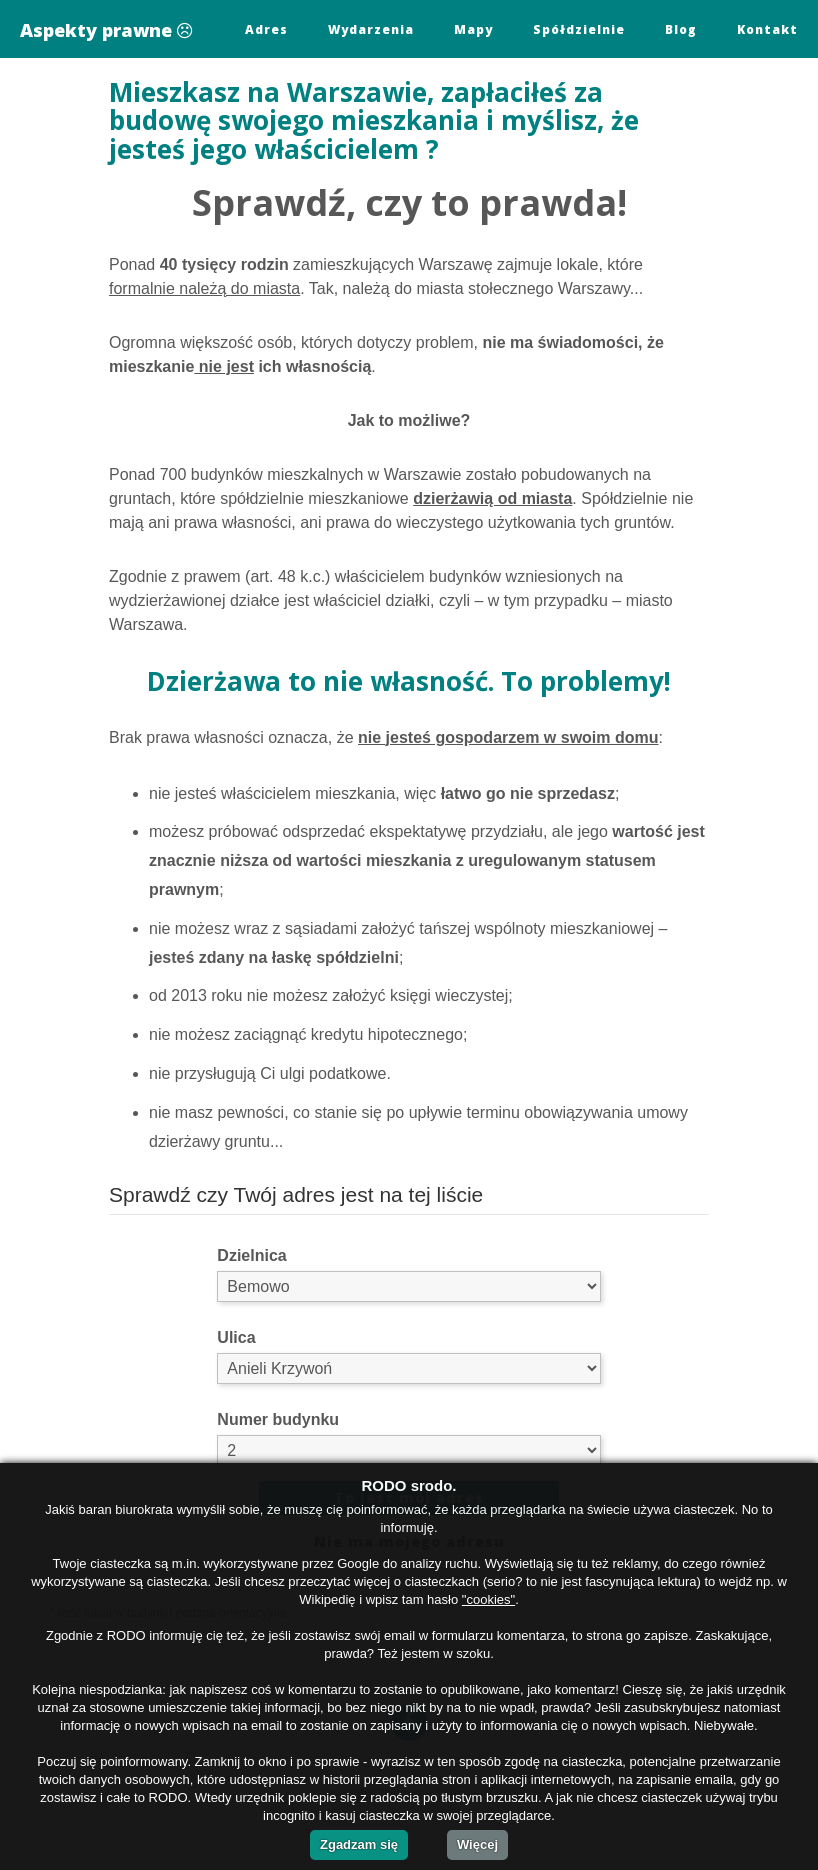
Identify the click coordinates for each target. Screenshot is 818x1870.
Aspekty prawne (106, 30)
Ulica (236, 1337)
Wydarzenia (371, 29)
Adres (266, 29)
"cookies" (488, 1599)
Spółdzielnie (579, 29)
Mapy (473, 29)
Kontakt (767, 29)
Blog (681, 29)
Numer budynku (278, 1419)
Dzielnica (251, 1255)
